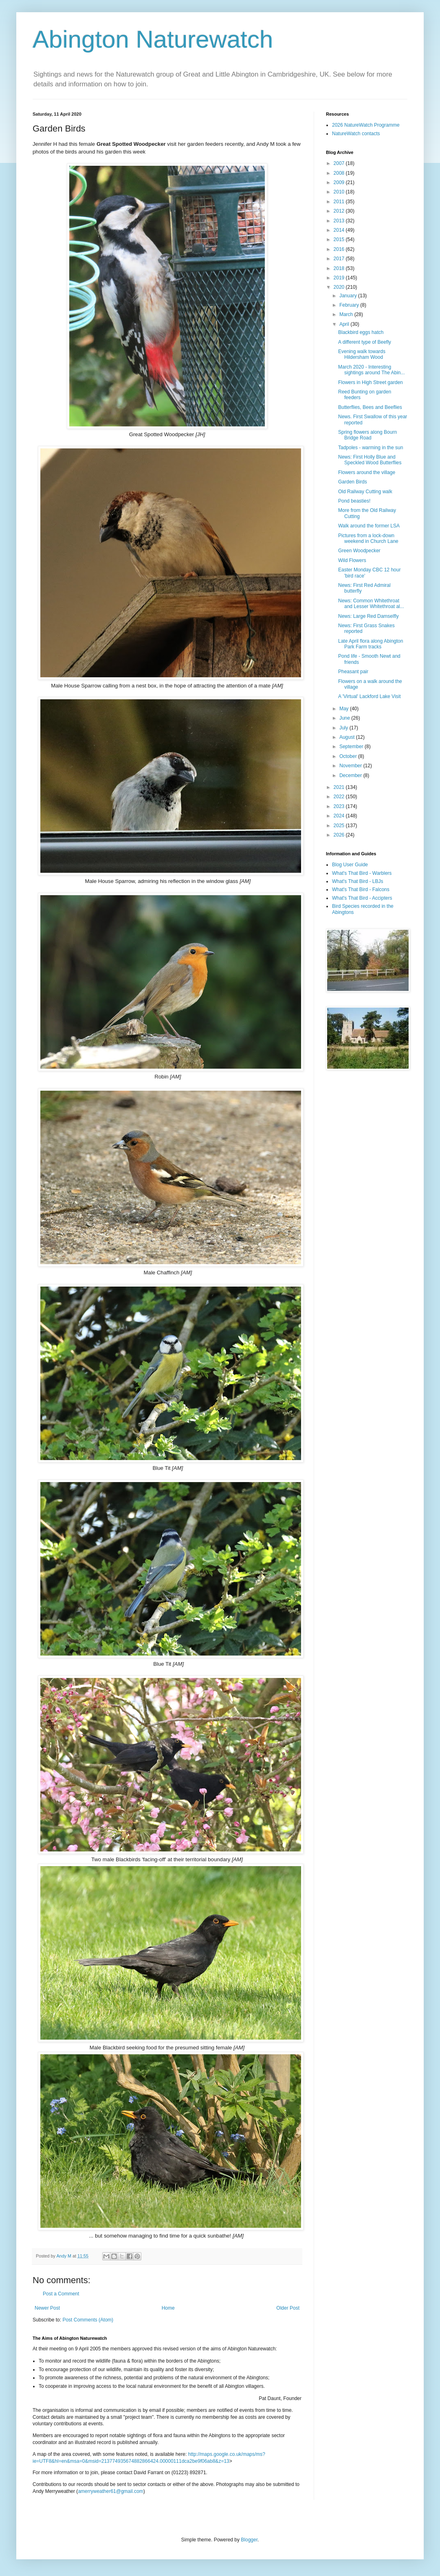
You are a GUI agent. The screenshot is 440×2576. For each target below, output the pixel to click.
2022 (340, 796)
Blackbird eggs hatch (360, 332)
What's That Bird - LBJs (357, 881)
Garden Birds (352, 482)
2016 (340, 249)
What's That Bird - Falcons (360, 889)
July (344, 728)
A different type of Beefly (364, 342)
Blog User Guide (350, 864)
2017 (340, 258)
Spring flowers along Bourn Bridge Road (367, 435)
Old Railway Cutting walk (365, 491)
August (347, 737)
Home (168, 2308)
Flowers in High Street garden (370, 382)
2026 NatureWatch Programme (366, 125)
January (348, 296)
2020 (340, 287)
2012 (340, 211)
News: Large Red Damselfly (368, 616)
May (344, 709)
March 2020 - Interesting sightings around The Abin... (371, 370)
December (351, 775)
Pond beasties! (354, 501)
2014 (340, 230)
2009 (340, 182)
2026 (340, 835)
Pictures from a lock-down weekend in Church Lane (368, 538)
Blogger (249, 2540)
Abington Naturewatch (153, 39)
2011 (340, 201)
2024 (340, 816)
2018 (340, 268)
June (345, 718)
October (348, 756)
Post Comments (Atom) (87, 2320)
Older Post (287, 2308)
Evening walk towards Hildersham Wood (361, 354)
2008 (340, 173)
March (346, 314)
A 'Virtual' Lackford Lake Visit (369, 696)
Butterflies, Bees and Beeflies (370, 407)
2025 (340, 825)
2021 (340, 787)
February (349, 305)
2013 (340, 221)
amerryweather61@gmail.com (110, 2491)
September (352, 746)
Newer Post (47, 2308)
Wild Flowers (352, 560)
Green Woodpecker (359, 550)
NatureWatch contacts (356, 133)
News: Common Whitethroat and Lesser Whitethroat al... (371, 603)
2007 (340, 163)
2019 (340, 278)
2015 (340, 239)
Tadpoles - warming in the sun (370, 447)
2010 (340, 192)
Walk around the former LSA (369, 526)
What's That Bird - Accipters (362, 898)
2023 (340, 806)
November (351, 766)
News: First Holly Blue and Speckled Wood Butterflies (370, 460)
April (344, 324)
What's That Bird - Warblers (362, 873)
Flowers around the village (366, 472)
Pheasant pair (353, 671)
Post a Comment (61, 2294)
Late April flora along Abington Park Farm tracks (370, 644)
